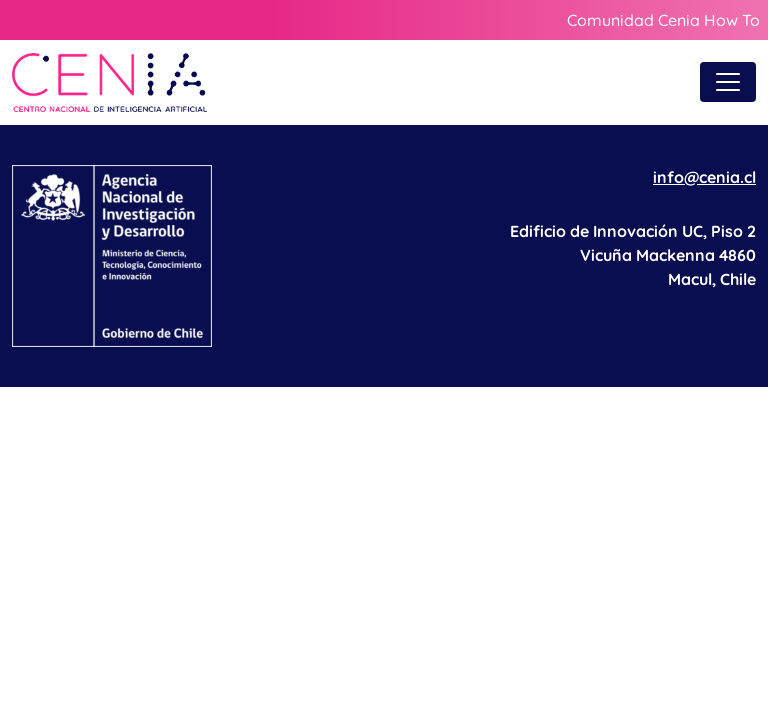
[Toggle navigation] (728, 82)
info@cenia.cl (704, 177)
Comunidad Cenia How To (663, 20)
